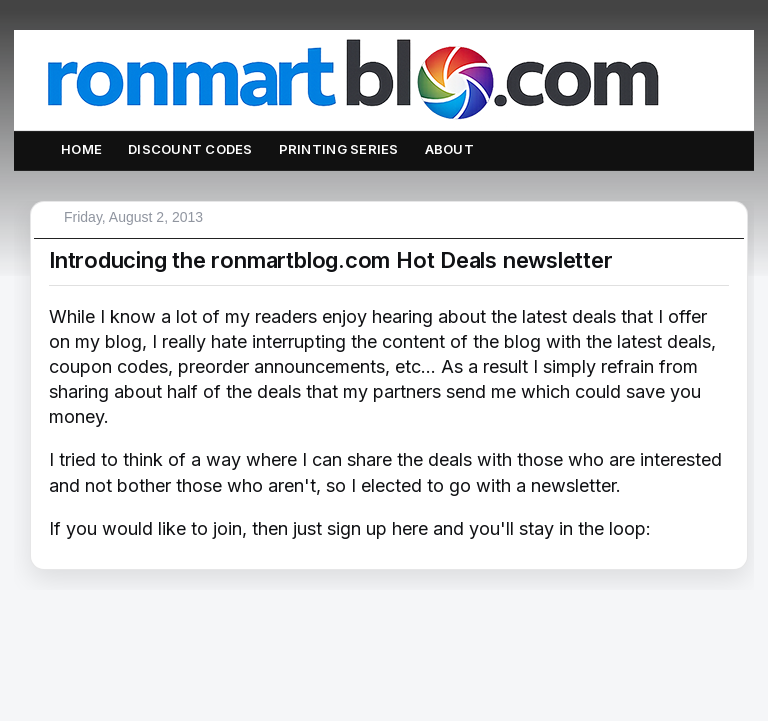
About (449, 149)
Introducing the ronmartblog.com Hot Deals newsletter (331, 260)
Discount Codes (190, 149)
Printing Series (339, 149)
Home (81, 149)
